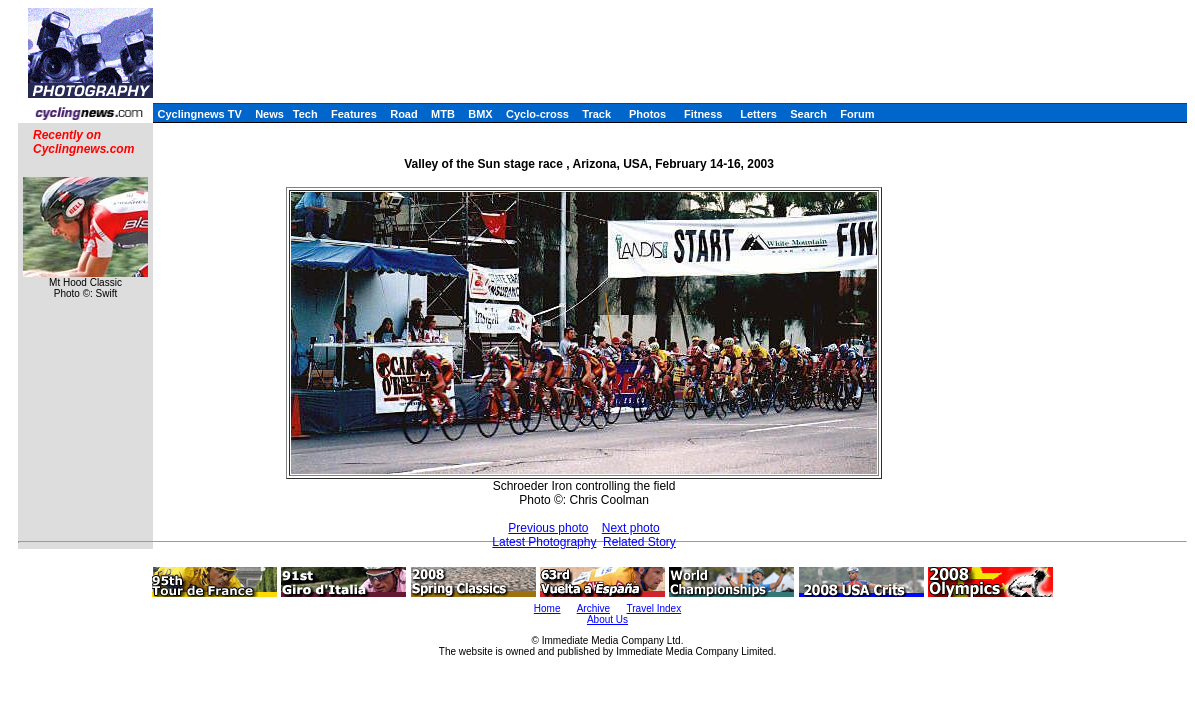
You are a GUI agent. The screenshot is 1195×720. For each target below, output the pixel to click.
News (269, 114)
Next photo (631, 528)
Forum (857, 114)
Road (404, 114)
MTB (443, 114)
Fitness (703, 114)
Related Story (639, 542)
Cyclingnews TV (199, 114)
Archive (593, 608)
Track (596, 114)
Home (547, 608)
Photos (647, 114)
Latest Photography (544, 542)
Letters (758, 114)
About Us (607, 619)
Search (808, 114)
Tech (305, 114)
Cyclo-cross (537, 114)
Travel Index (654, 608)
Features (354, 114)
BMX (480, 114)
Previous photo (548, 528)
